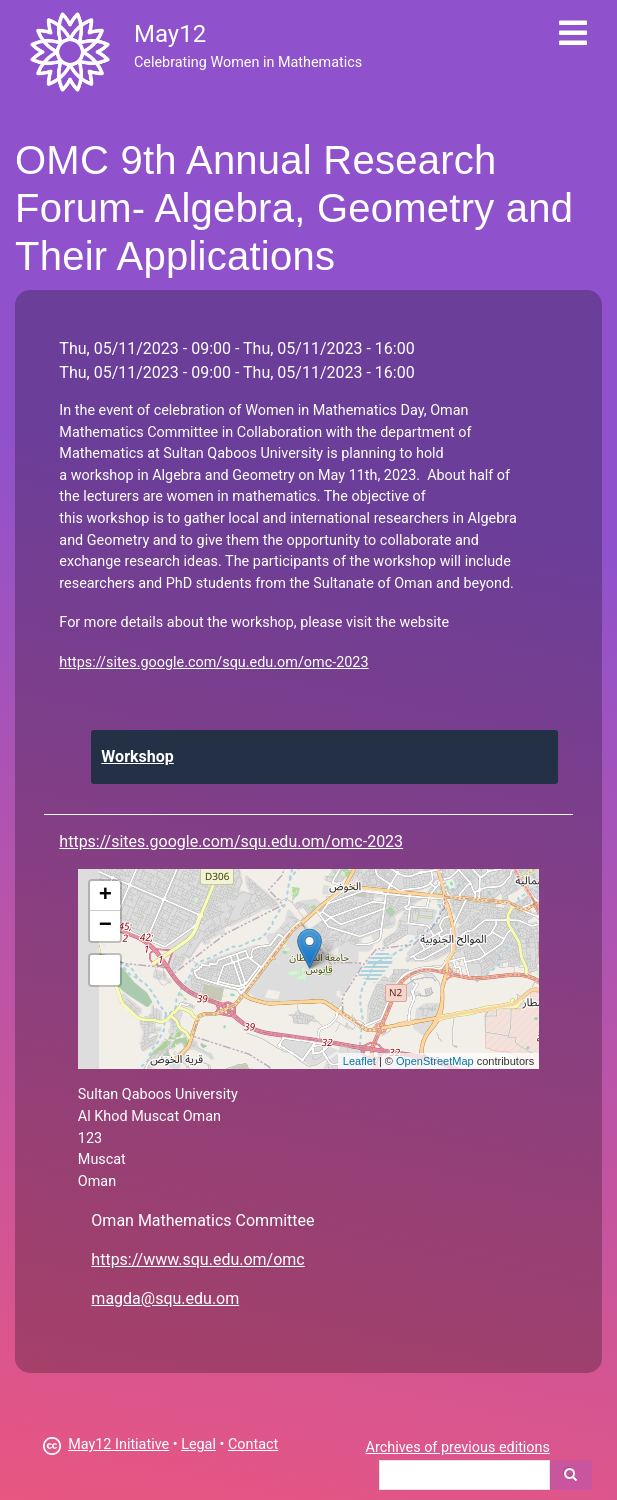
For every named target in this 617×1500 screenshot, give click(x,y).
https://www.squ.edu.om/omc (197, 1259)
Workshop (137, 756)
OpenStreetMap (435, 1061)
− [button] (105, 926)
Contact (253, 1444)
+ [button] (105, 896)
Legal (198, 1444)
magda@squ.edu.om (165, 1298)
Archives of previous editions (458, 1447)
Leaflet (359, 1061)
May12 (170, 34)
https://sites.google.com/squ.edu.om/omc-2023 (213, 662)
